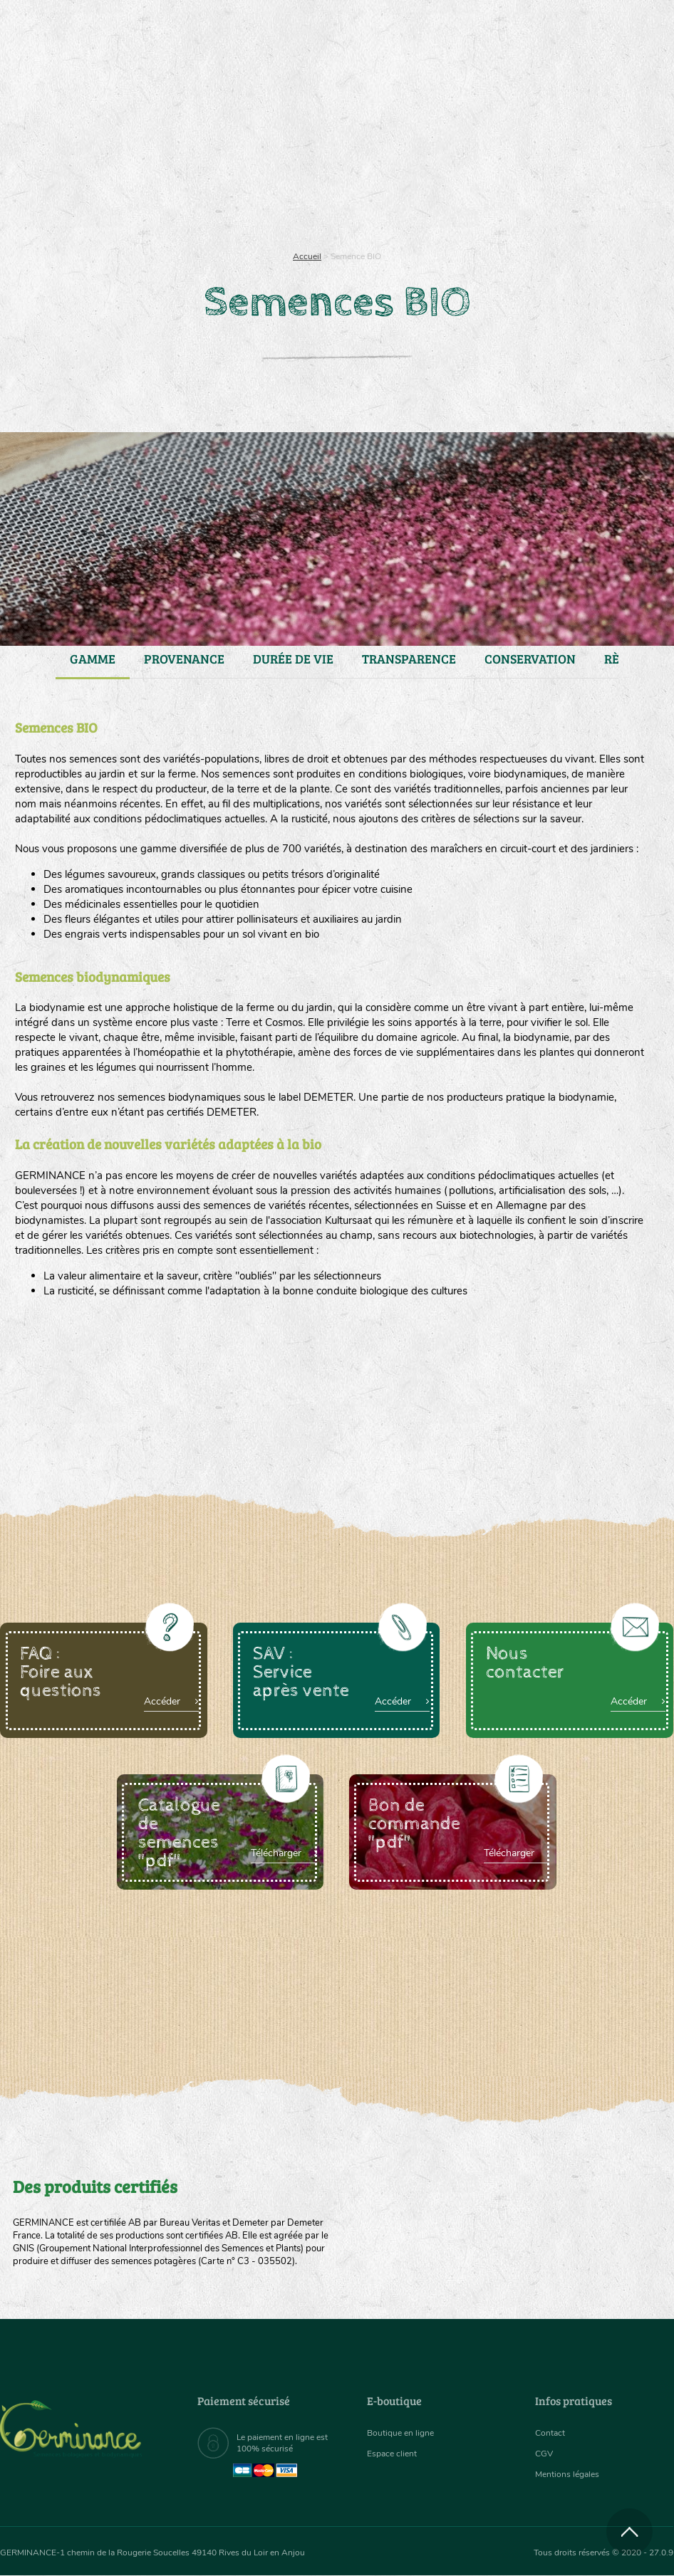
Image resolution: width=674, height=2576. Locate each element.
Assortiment (404, 185)
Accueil (307, 256)
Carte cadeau (300, 185)
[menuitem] (607, 28)
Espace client (396, 2454)
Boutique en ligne (561, 185)
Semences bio (90, 185)
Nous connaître (193, 185)
